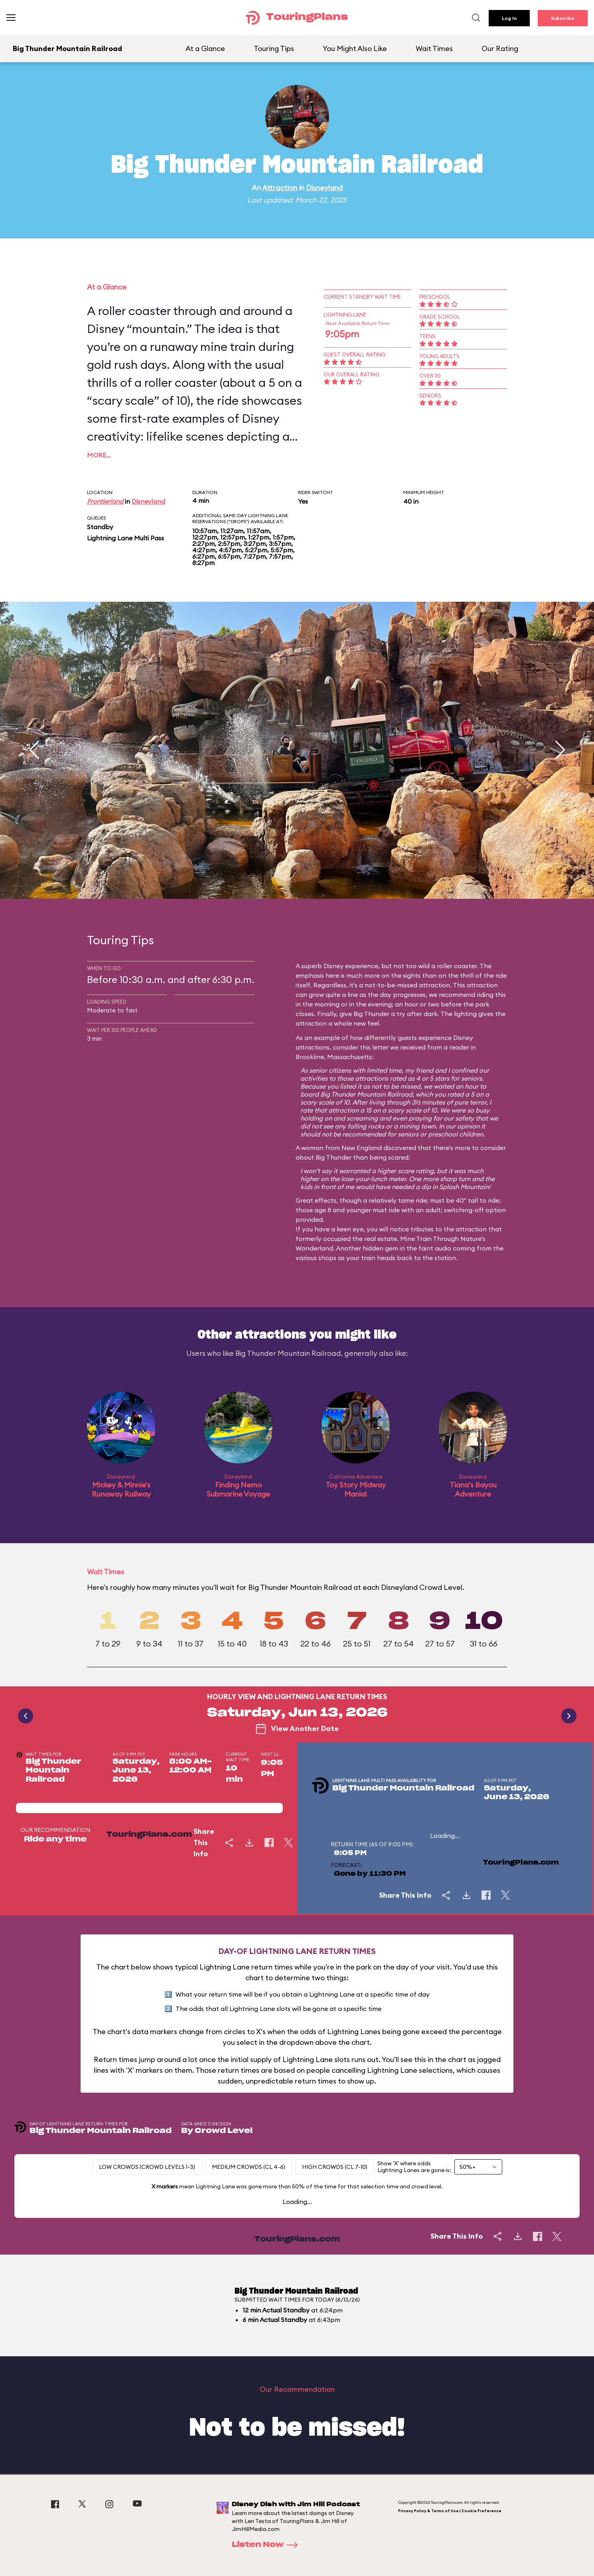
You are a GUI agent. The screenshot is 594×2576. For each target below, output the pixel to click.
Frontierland (105, 501)
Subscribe (562, 18)
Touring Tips (274, 48)
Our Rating (500, 48)
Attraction (279, 187)
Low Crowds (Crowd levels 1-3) (147, 2166)
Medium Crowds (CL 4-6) (248, 2166)
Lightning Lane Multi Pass (125, 538)
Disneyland (324, 187)
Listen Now (267, 2544)
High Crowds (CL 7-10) (334, 2166)
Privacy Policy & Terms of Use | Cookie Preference (449, 2510)
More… (99, 455)
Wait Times (434, 48)
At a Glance (205, 48)
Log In (509, 18)
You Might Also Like (355, 48)
